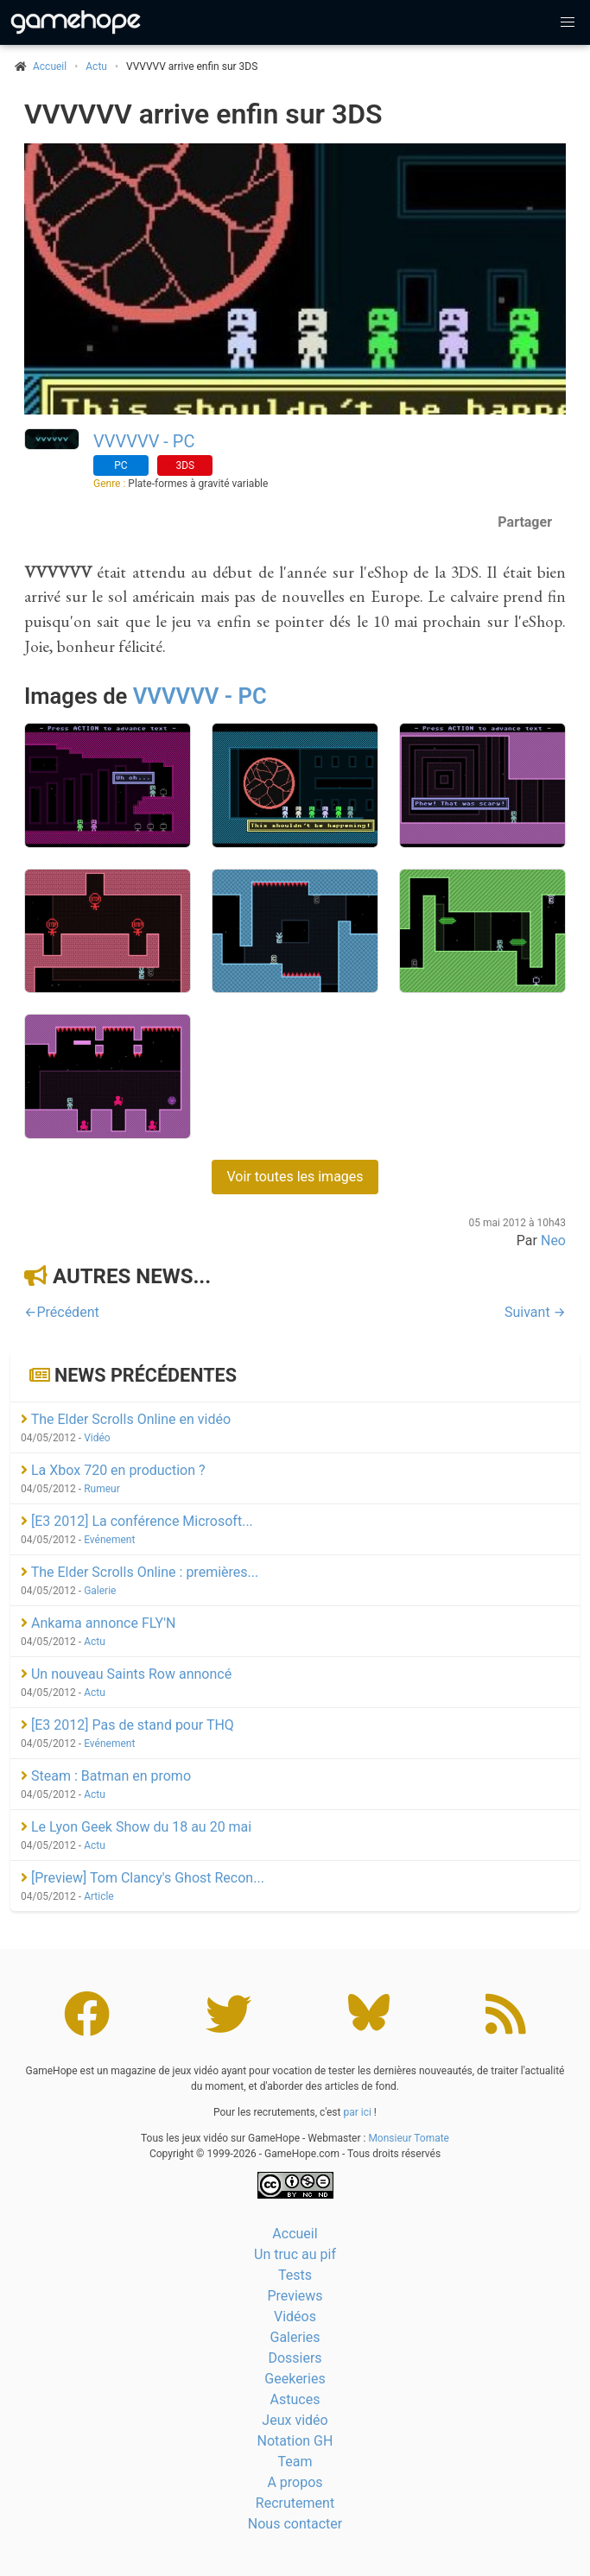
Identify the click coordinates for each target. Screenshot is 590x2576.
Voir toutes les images (294, 1176)
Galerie (100, 1591)
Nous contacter (295, 2524)
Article (99, 1896)
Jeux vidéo (294, 2420)
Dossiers (294, 2358)
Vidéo (97, 1438)
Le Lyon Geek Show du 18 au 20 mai (136, 1827)
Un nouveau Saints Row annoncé (126, 1674)
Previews (294, 2296)
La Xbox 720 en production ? (113, 1470)
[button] (567, 22)
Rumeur (102, 1489)
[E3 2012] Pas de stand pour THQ (127, 1725)
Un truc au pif (295, 2254)
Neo (553, 1240)
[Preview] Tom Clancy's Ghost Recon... (142, 1878)
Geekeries (294, 2378)
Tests (295, 2275)
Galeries (295, 2337)
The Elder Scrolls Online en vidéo (126, 1419)
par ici (357, 2112)
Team (295, 2461)
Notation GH (295, 2441)
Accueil (294, 2233)
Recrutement (295, 2503)
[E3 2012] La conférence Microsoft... (137, 1521)
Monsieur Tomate (408, 2138)
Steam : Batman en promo (106, 1776)
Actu (96, 66)
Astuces (295, 2399)
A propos (294, 2482)
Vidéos (295, 2316)
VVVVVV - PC (144, 441)
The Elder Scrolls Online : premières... (139, 1572)
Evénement (109, 1540)
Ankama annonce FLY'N (98, 1623)
